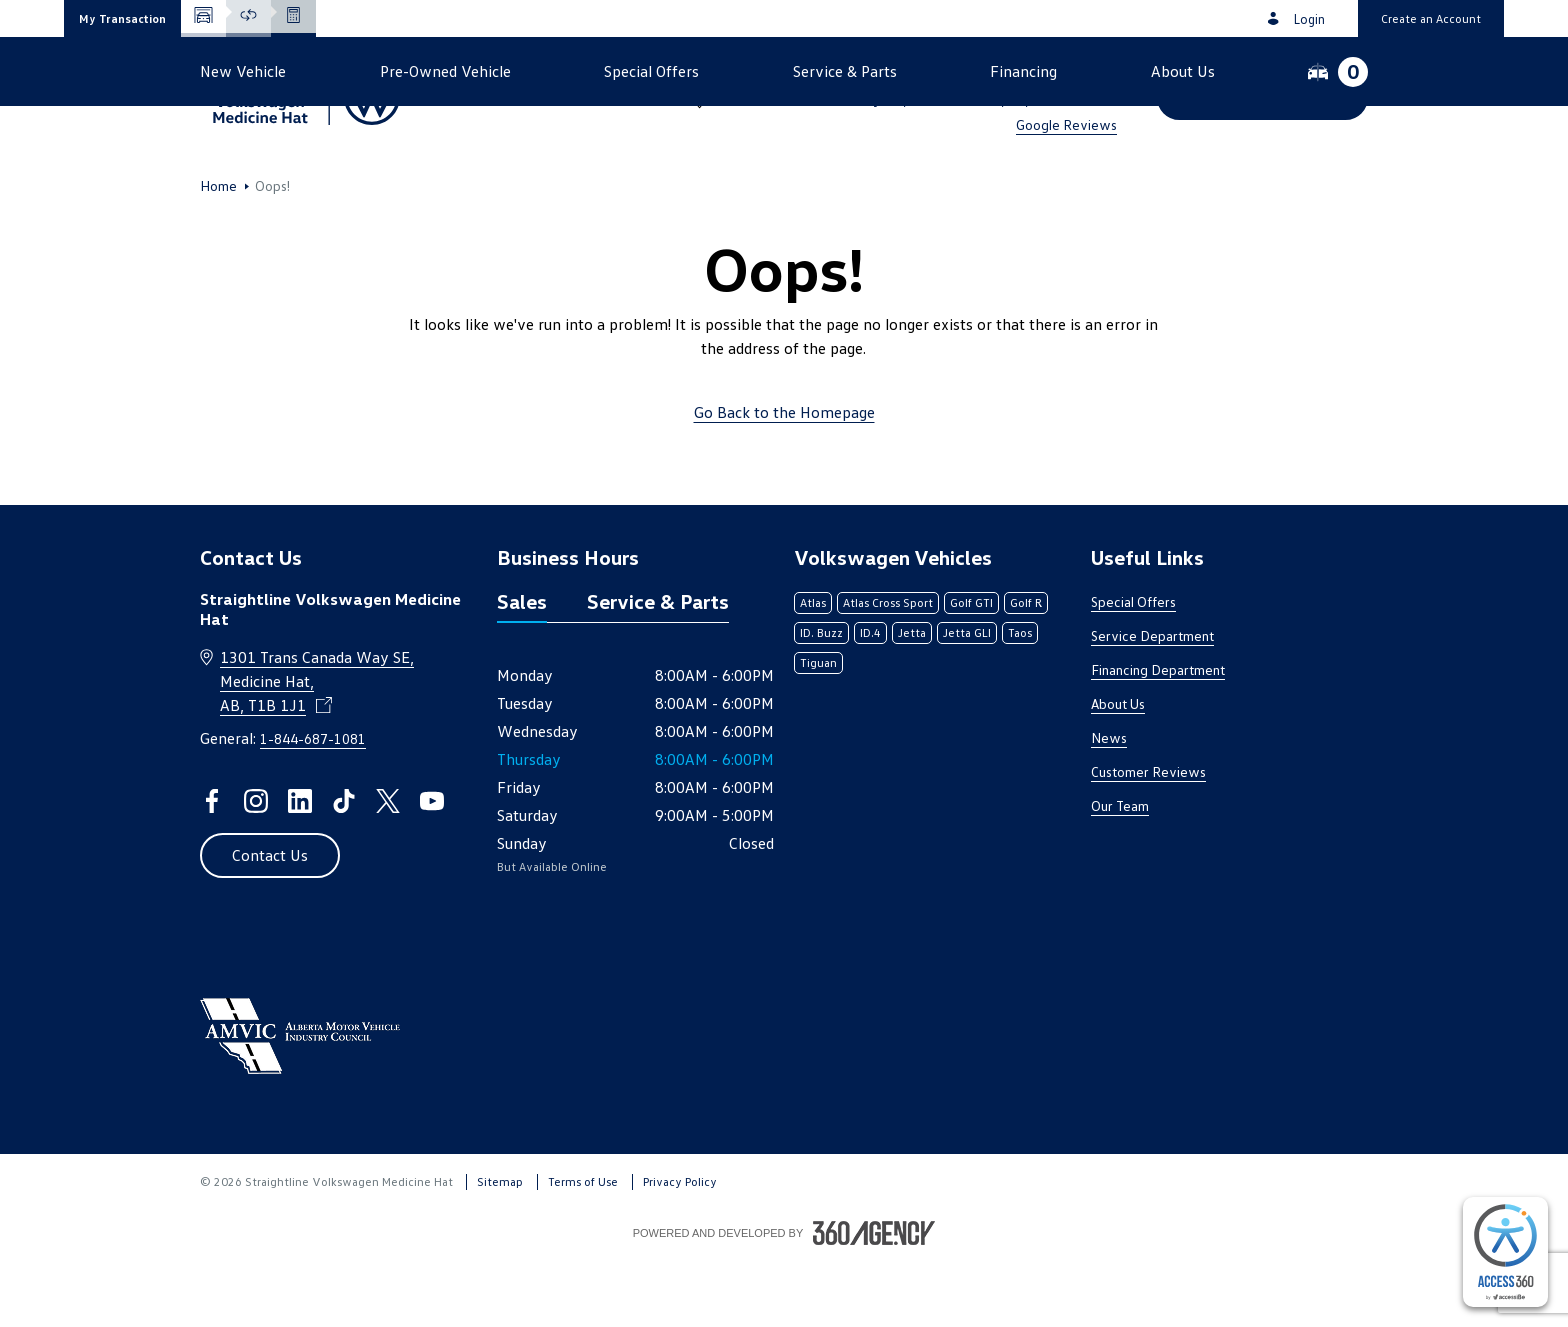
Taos (1020, 699)
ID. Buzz (821, 699)
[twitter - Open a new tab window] (388, 868)
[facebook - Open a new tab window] (212, 868)
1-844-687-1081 (1058, 72)
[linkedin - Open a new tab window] (300, 868)
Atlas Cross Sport (888, 669)
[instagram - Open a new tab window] (256, 868)
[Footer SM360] (874, 1300)
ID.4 (870, 699)
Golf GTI (971, 669)
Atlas (813, 669)
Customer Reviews (1148, 838)
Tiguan (818, 729)
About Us (1118, 770)
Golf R (1026, 669)
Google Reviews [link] (1066, 124)
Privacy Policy (680, 1248)
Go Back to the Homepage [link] (784, 479)
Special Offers (1133, 668)
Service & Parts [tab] (658, 668)
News (1109, 804)
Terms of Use (583, 1248)
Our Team (1120, 872)
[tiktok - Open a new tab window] (344, 868)
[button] (122, 18)
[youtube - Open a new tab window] (432, 868)
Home (218, 253)
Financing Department (1158, 736)
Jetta (912, 699)
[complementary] (1505, 1252)
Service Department (1152, 702)
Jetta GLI (967, 699)
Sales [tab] (522, 668)
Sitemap (500, 1248)
